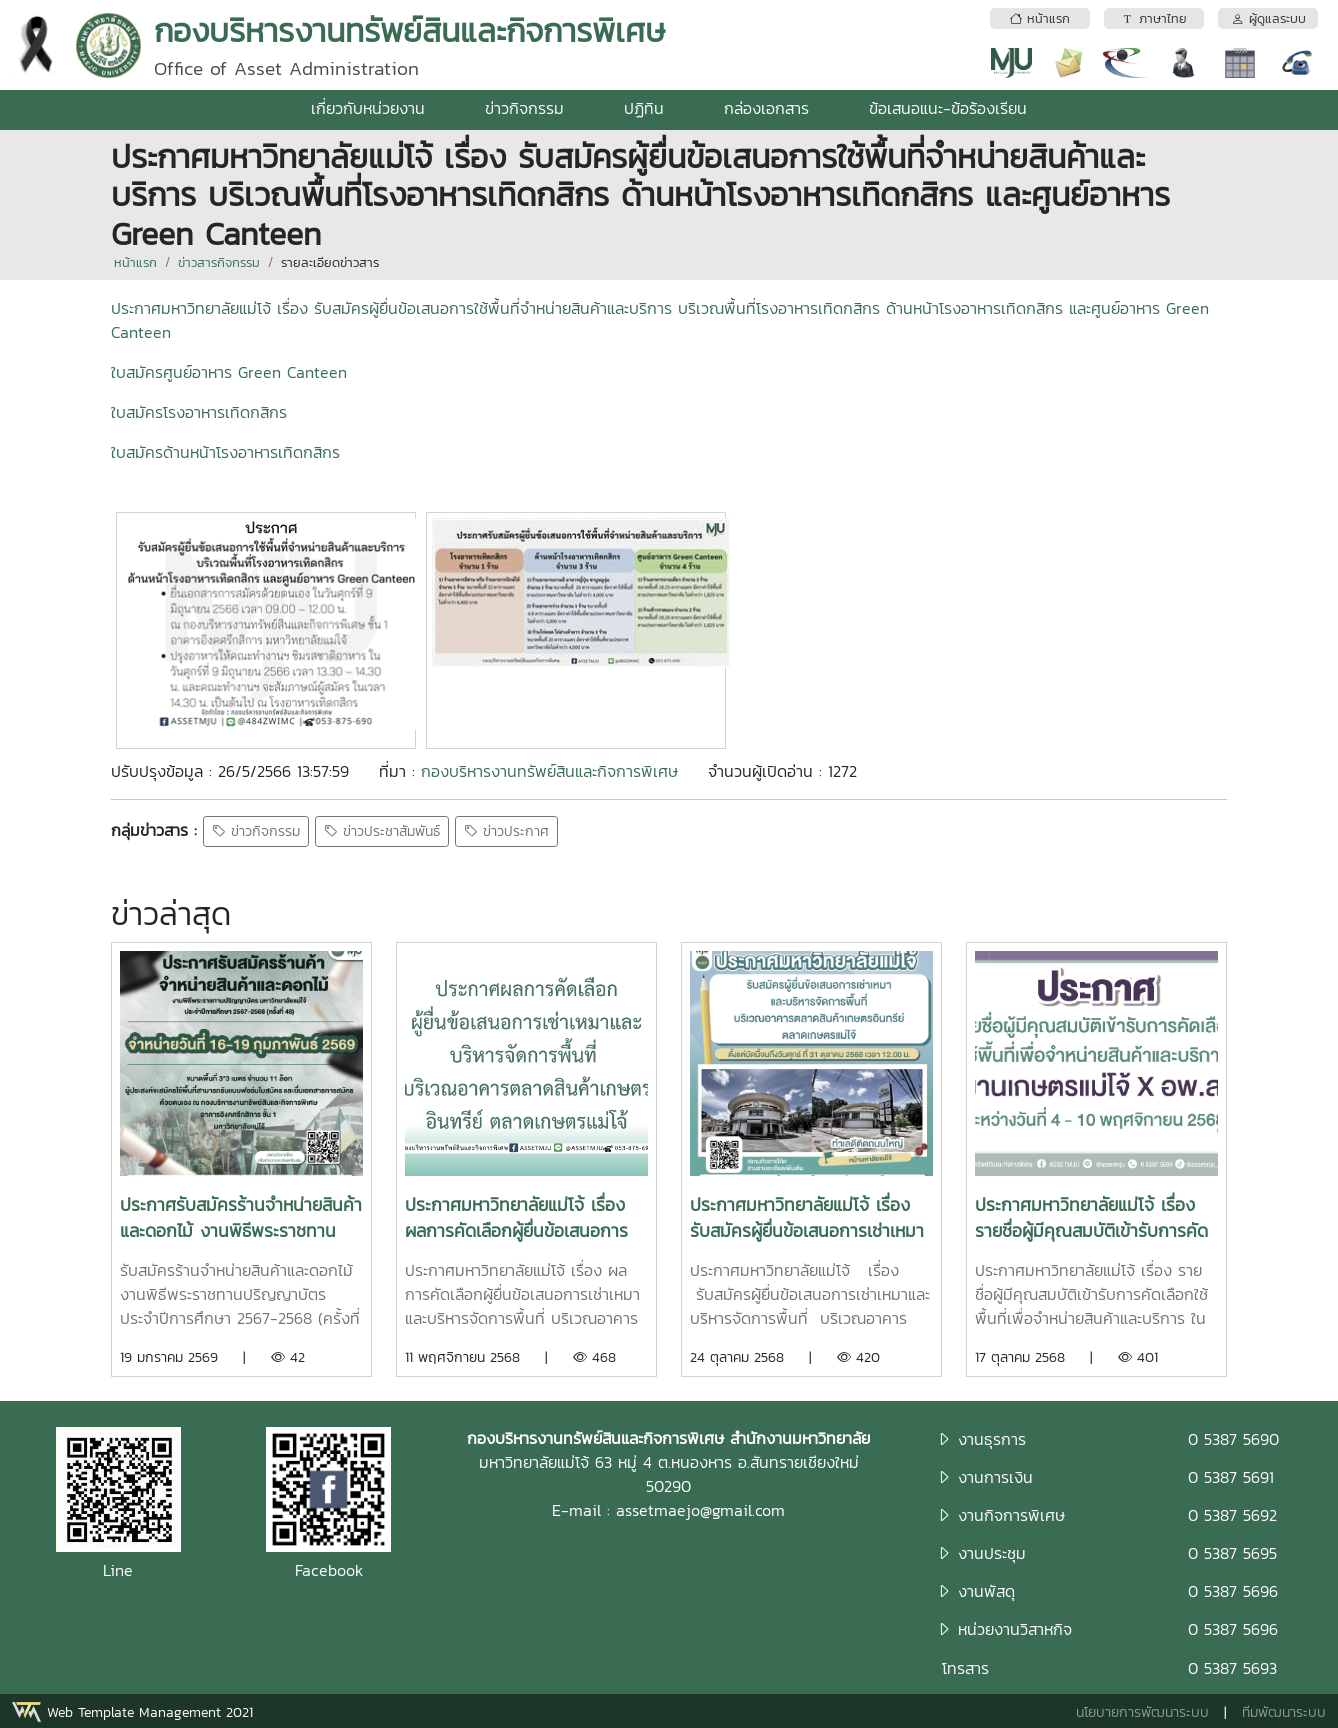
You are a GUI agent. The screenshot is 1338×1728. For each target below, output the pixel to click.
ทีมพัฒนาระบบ (1284, 1712)
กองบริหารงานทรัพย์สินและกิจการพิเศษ (549, 771)
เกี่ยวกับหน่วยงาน (368, 108)
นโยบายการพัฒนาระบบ (1142, 1712)
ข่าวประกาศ (506, 831)
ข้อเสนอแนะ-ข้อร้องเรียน (948, 108)
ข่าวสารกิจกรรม (219, 262)
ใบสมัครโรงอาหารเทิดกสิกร (199, 412)
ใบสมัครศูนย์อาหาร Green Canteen (229, 372)
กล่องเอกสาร (766, 108)
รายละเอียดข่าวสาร (330, 262)
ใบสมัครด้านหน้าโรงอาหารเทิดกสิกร (225, 452)
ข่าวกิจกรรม (524, 108)
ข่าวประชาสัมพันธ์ (382, 831)
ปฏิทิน (644, 108)
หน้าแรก (135, 262)
